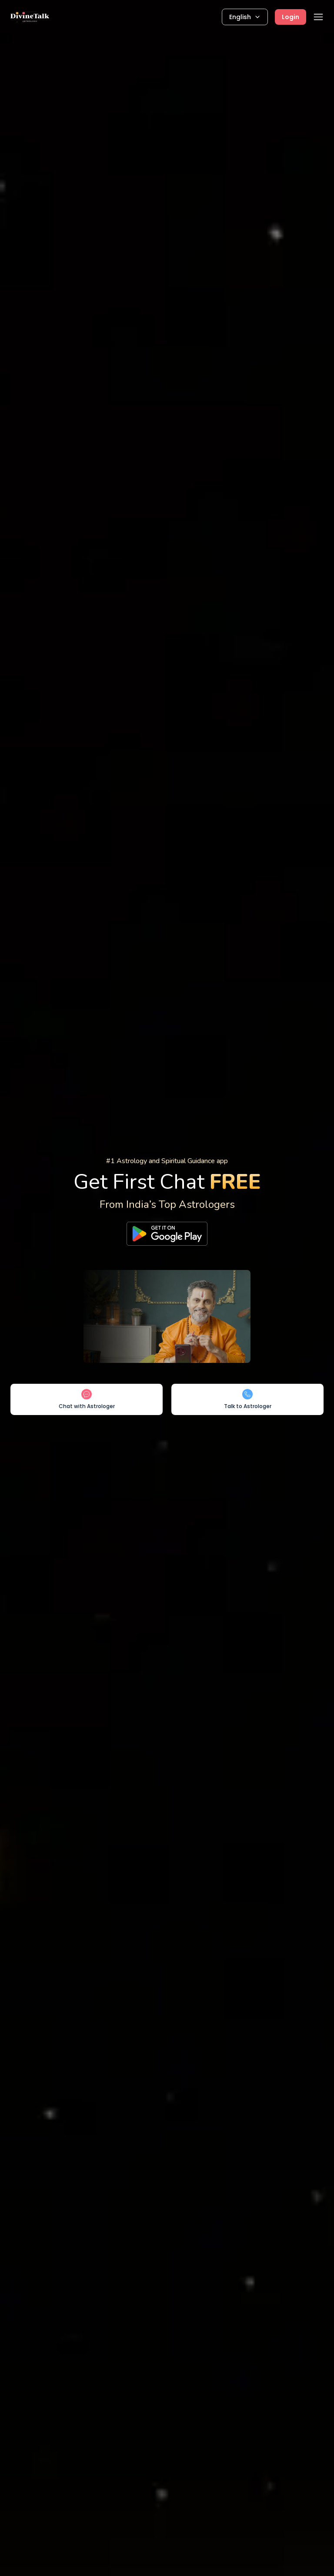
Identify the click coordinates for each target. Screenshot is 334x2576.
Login (290, 17)
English (245, 17)
